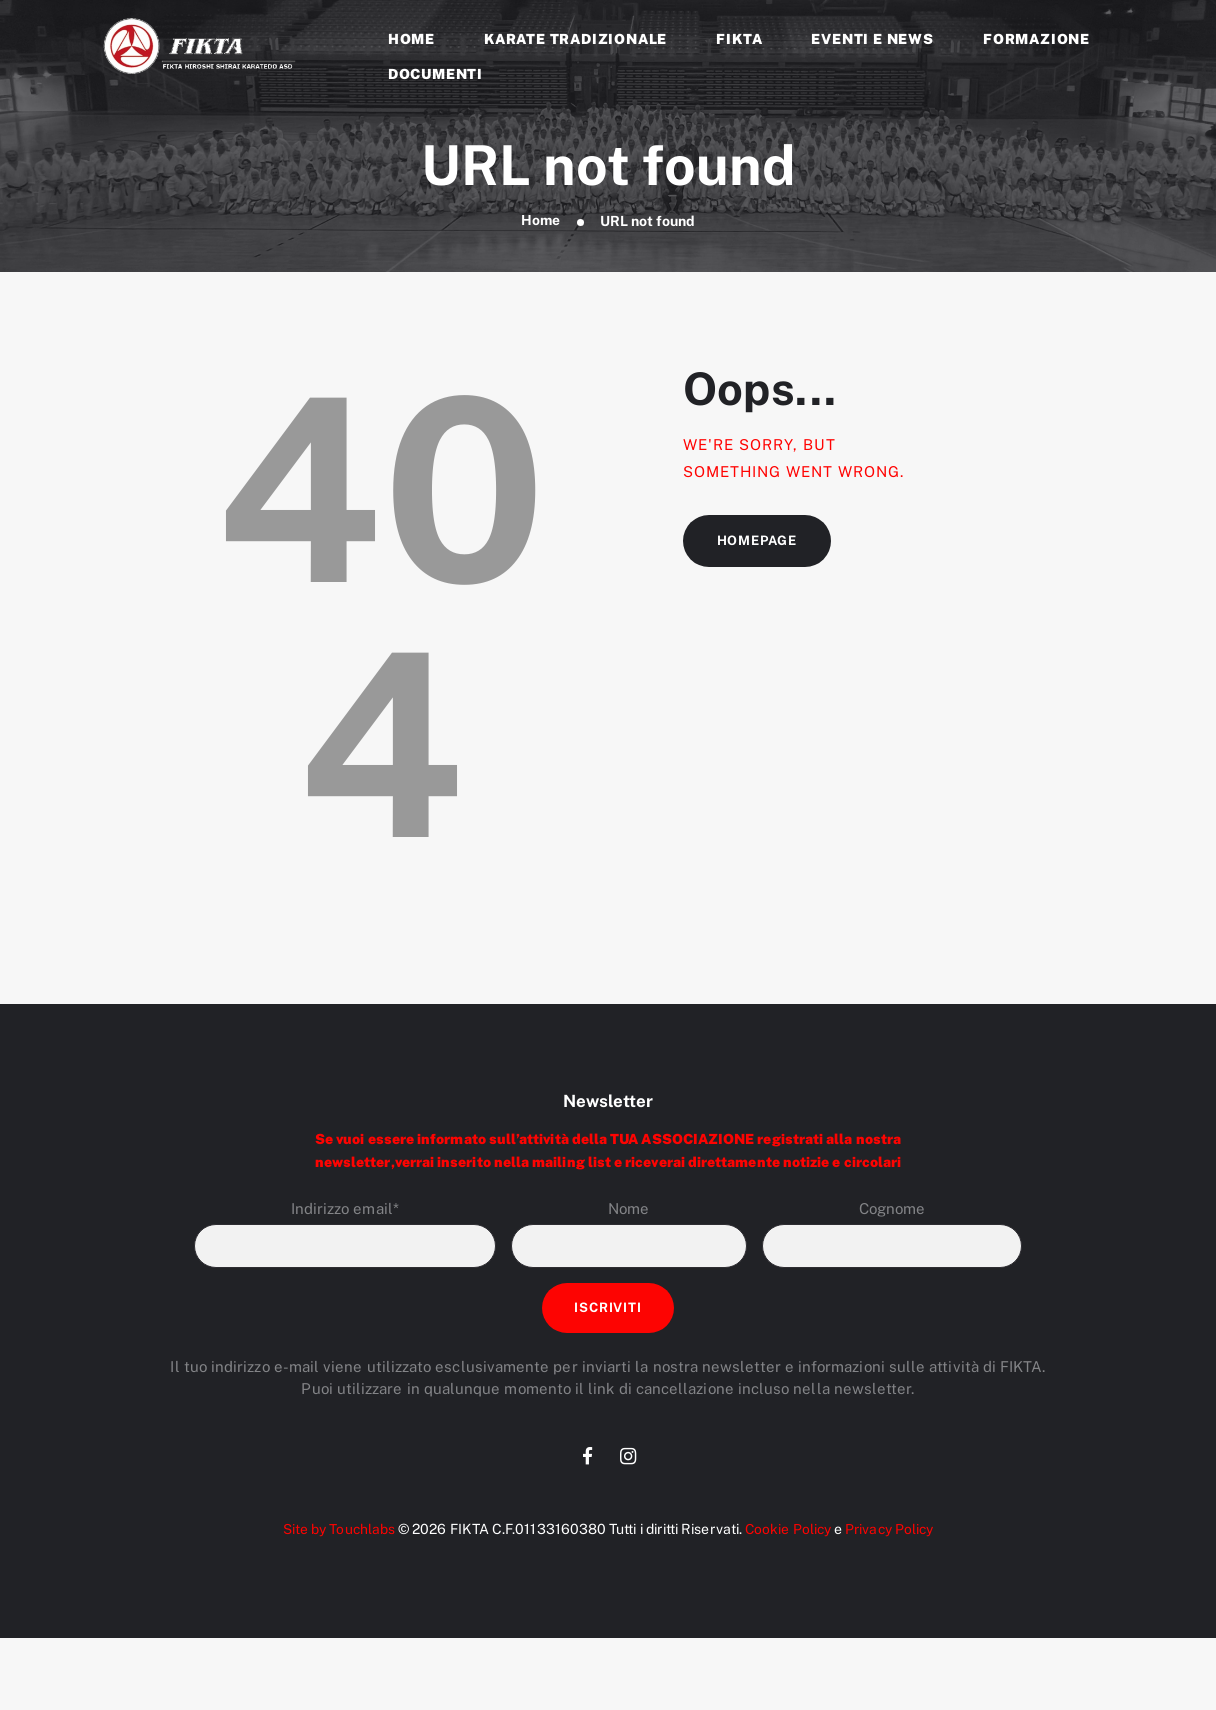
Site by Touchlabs (335, 1533)
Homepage (758, 541)
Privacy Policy (891, 1533)
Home (540, 221)
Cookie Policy (786, 1533)
